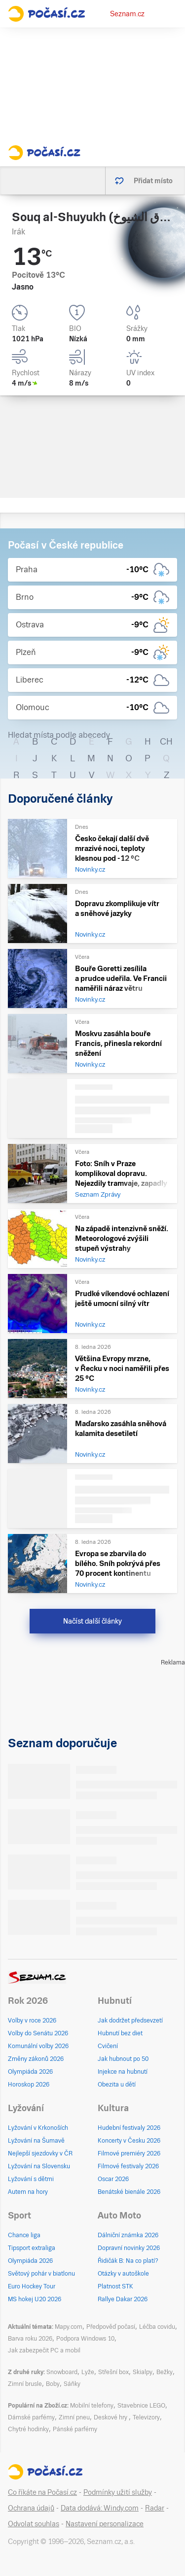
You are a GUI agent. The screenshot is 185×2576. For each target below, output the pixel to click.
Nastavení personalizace (105, 2524)
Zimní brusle (25, 2383)
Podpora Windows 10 (85, 2338)
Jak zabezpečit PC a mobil (44, 2350)
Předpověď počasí (110, 2326)
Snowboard (61, 2372)
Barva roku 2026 (30, 2338)
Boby (53, 2383)
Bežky (164, 2372)
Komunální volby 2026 (38, 2046)
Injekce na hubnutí (123, 2071)
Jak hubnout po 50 (123, 2058)
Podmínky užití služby (117, 2492)
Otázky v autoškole (123, 2273)
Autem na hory (28, 2191)
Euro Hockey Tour (31, 2286)
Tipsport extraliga (31, 2248)
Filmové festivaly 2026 (128, 2166)
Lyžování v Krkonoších (38, 2127)
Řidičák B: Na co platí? (128, 2260)
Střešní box (113, 2372)
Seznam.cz (127, 14)
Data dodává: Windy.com (100, 2508)
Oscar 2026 (113, 2179)
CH (166, 741)
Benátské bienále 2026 (129, 2191)
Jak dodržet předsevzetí (130, 2020)
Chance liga (24, 2235)
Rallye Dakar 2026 (123, 2299)
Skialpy (142, 2372)
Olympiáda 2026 (30, 2071)
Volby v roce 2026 (32, 2020)
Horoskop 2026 (28, 2084)
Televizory (146, 2417)
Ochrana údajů (31, 2508)
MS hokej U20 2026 (34, 2299)
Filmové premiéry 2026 (129, 2153)
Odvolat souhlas (33, 2524)
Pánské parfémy (75, 2429)
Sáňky (72, 2383)
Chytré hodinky (28, 2429)
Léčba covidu (157, 2326)
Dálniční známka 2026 (128, 2235)
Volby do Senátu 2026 (38, 2033)
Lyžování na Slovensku (39, 2166)
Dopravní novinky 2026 (129, 2248)
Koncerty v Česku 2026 (129, 2140)
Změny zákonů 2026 (36, 2058)
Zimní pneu (74, 2417)
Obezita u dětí (117, 2084)
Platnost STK (115, 2286)
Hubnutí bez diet (120, 2033)
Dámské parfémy (31, 2417)
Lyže (87, 2372)
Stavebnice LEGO (141, 2405)
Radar (154, 2508)
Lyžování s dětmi (31, 2179)
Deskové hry (111, 2417)
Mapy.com (68, 2326)
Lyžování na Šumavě (36, 2140)
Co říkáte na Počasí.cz (42, 2492)
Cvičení (108, 2046)
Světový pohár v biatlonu (41, 2273)
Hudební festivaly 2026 (129, 2127)
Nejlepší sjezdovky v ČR (40, 2153)
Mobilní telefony (91, 2405)
